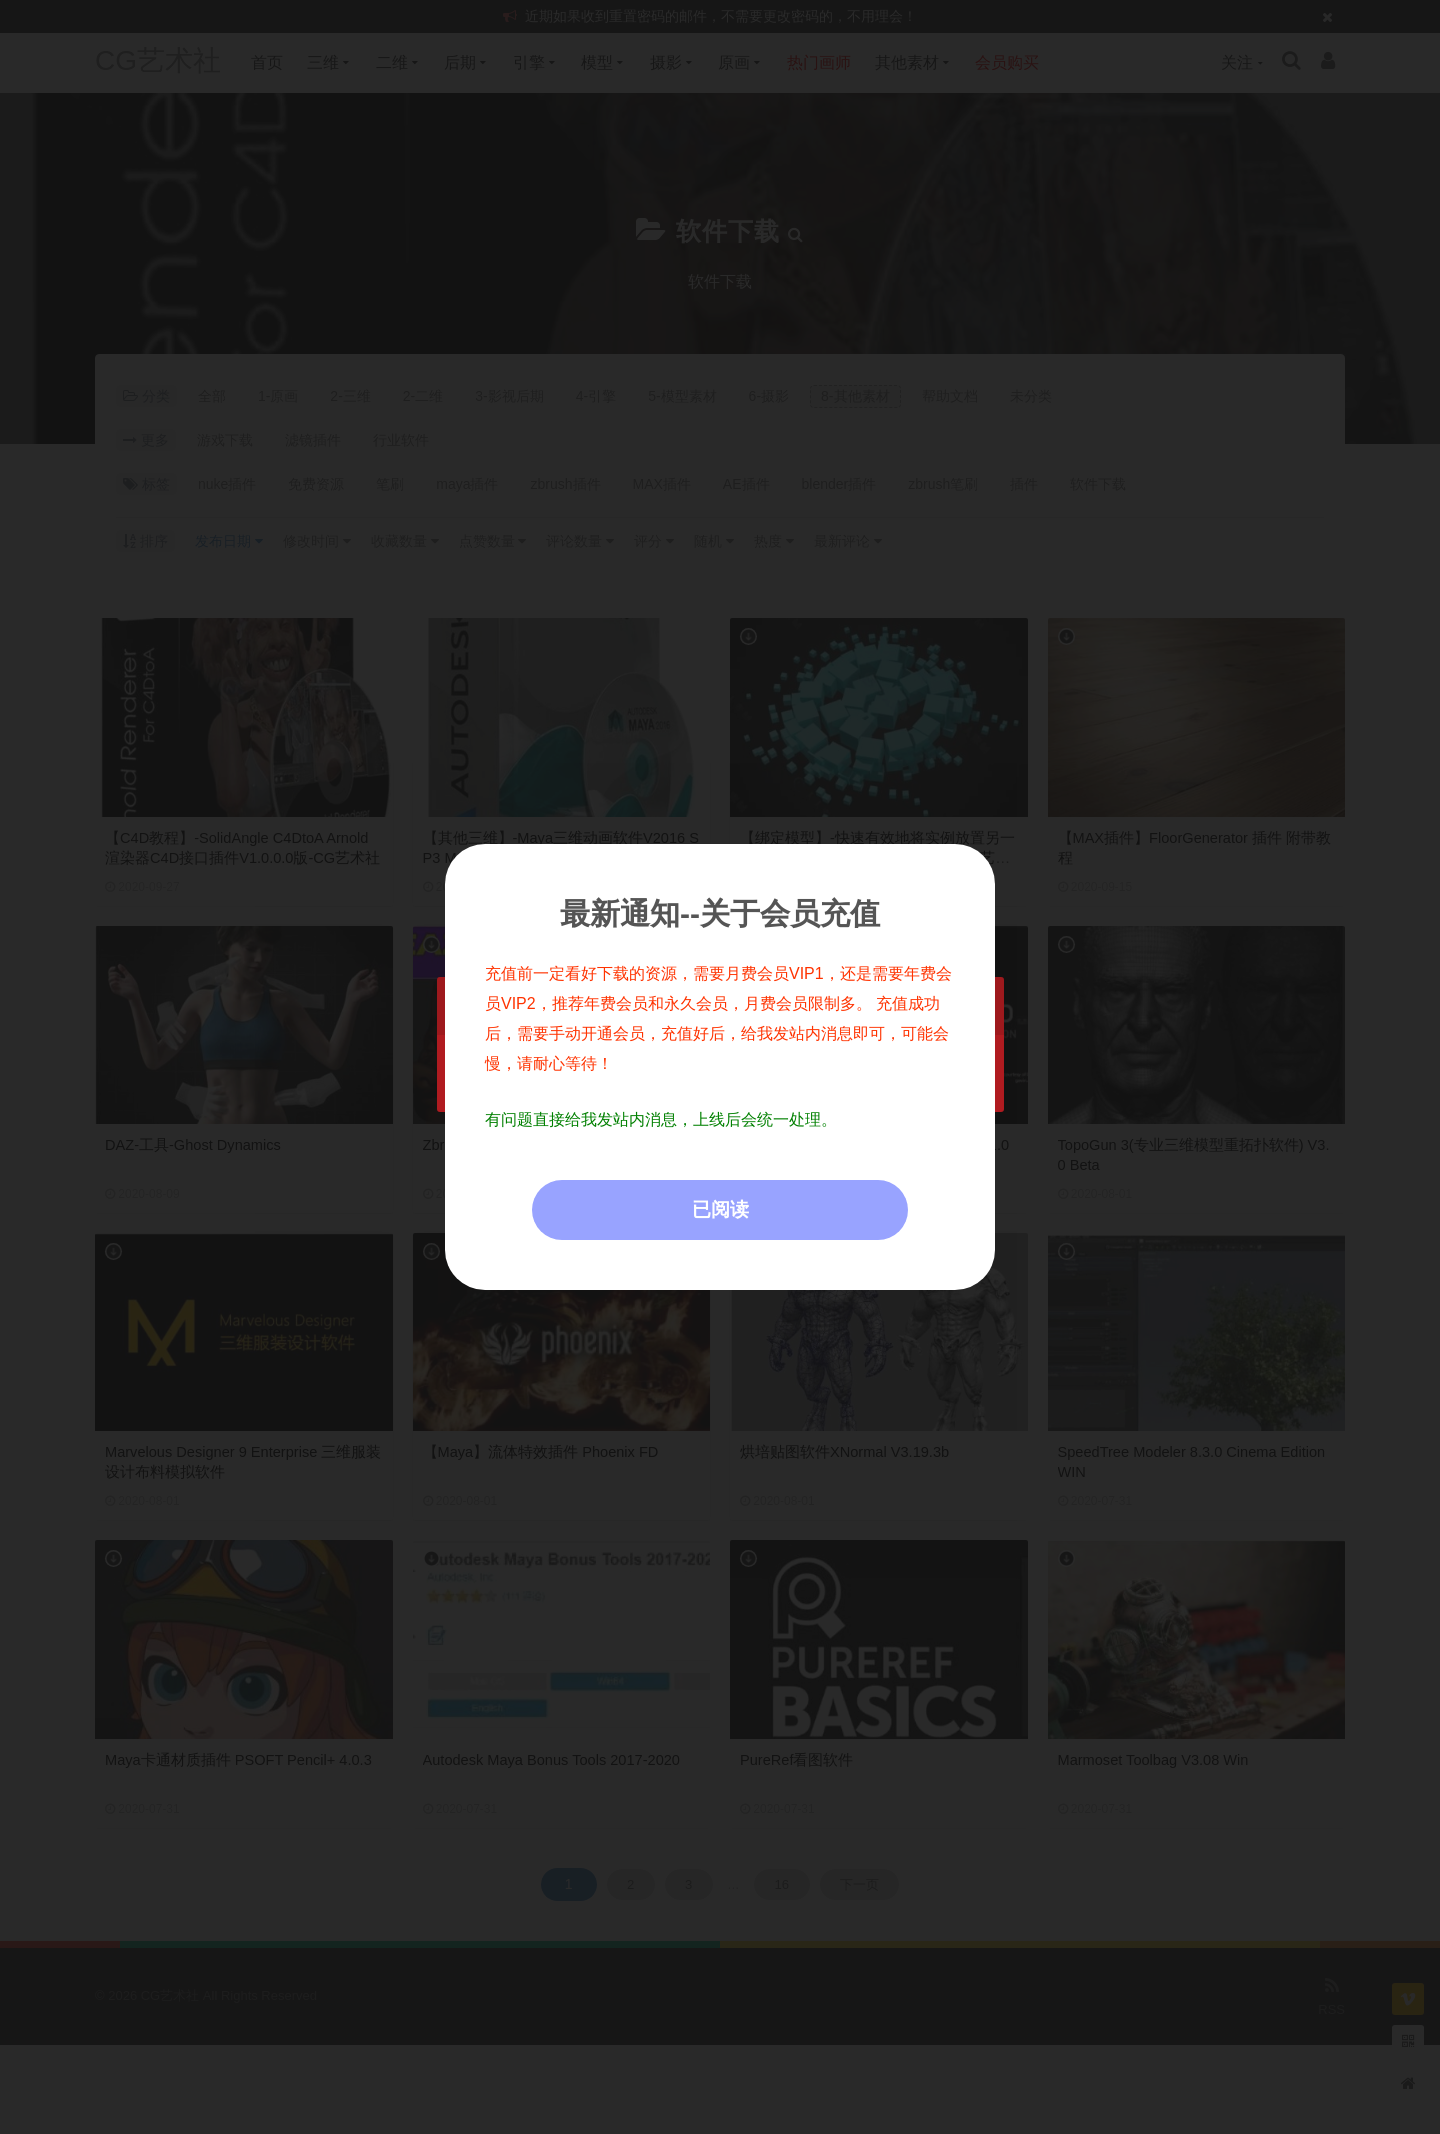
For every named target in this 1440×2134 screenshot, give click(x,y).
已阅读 (720, 1209)
